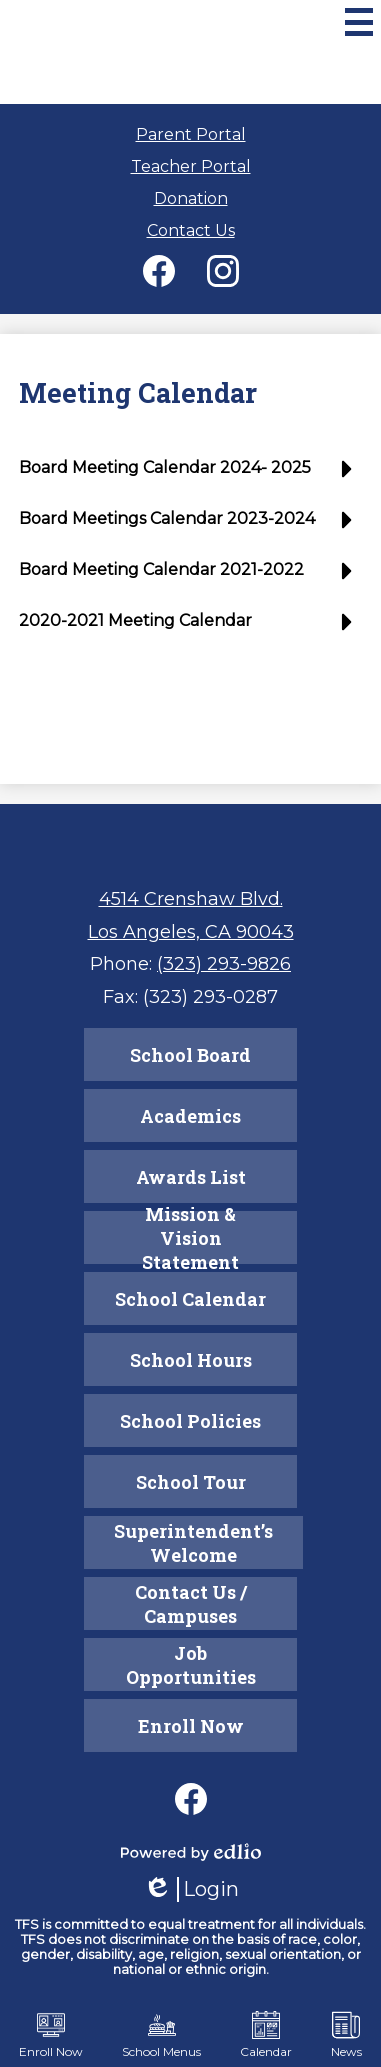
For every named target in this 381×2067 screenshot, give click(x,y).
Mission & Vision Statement (190, 1237)
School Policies (190, 1421)
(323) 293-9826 (224, 964)
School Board (190, 1055)
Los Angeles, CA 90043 (191, 932)
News (346, 2035)
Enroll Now (191, 1726)
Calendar (266, 2035)
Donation (191, 198)
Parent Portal (191, 134)
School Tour (191, 1482)
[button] (190, 475)
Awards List (191, 1177)
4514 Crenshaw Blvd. (191, 899)
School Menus (161, 2035)
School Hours (191, 1360)
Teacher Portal (191, 166)
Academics (190, 1116)
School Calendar (190, 1299)
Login (191, 1889)
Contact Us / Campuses (191, 1604)
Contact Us (191, 230)
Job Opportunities (191, 1665)
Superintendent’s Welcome (193, 1543)
